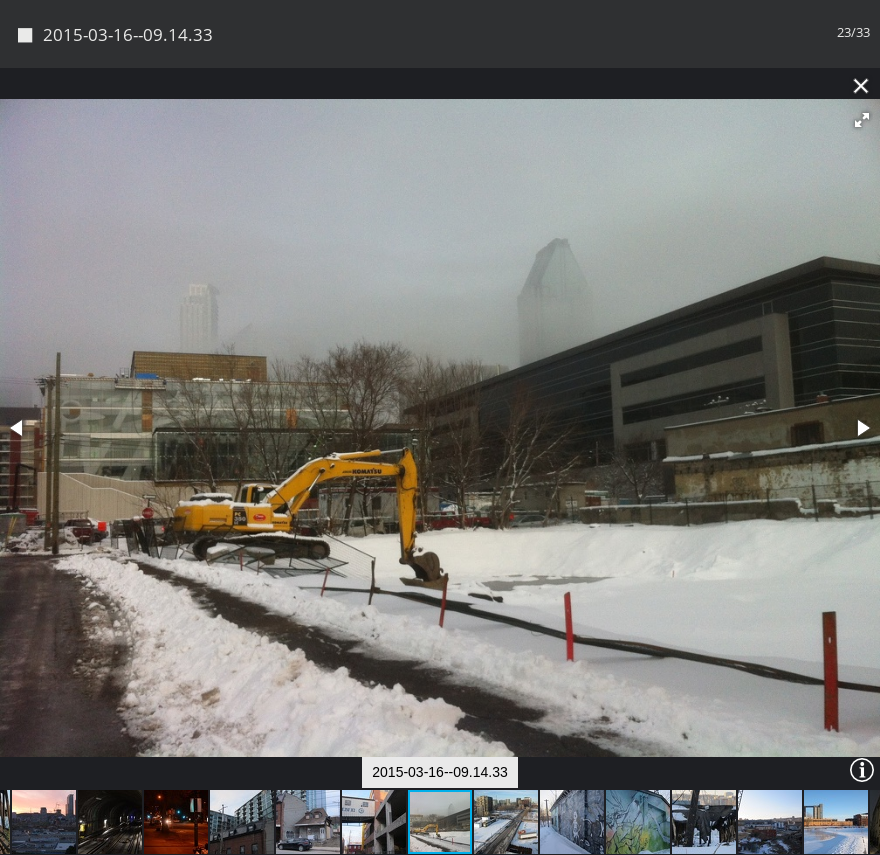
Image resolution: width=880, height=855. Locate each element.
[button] (862, 53)
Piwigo (474, 832)
